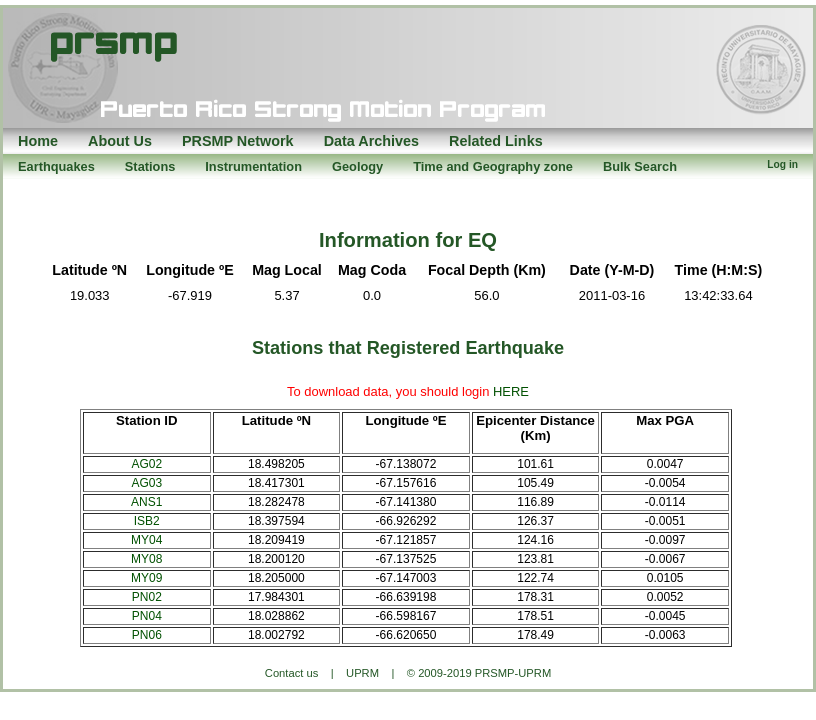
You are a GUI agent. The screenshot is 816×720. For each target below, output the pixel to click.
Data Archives (371, 141)
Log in (782, 164)
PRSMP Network (238, 141)
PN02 (147, 597)
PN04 (147, 616)
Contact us (291, 673)
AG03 (146, 483)
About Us (120, 141)
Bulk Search (640, 166)
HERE (511, 391)
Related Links (496, 141)
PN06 (147, 635)
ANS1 (146, 502)
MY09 (146, 578)
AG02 (146, 464)
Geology (357, 166)
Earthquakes (56, 166)
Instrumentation (253, 166)
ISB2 (147, 521)
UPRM (362, 673)
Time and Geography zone (493, 166)
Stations (150, 166)
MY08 (146, 559)
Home (38, 141)
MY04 (146, 540)
